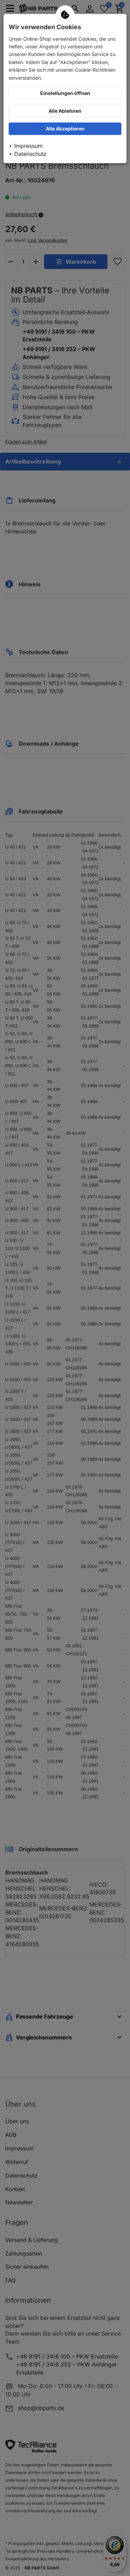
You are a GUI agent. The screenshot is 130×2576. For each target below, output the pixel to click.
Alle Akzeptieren (65, 129)
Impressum (28, 145)
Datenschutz (30, 153)
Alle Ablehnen (65, 111)
